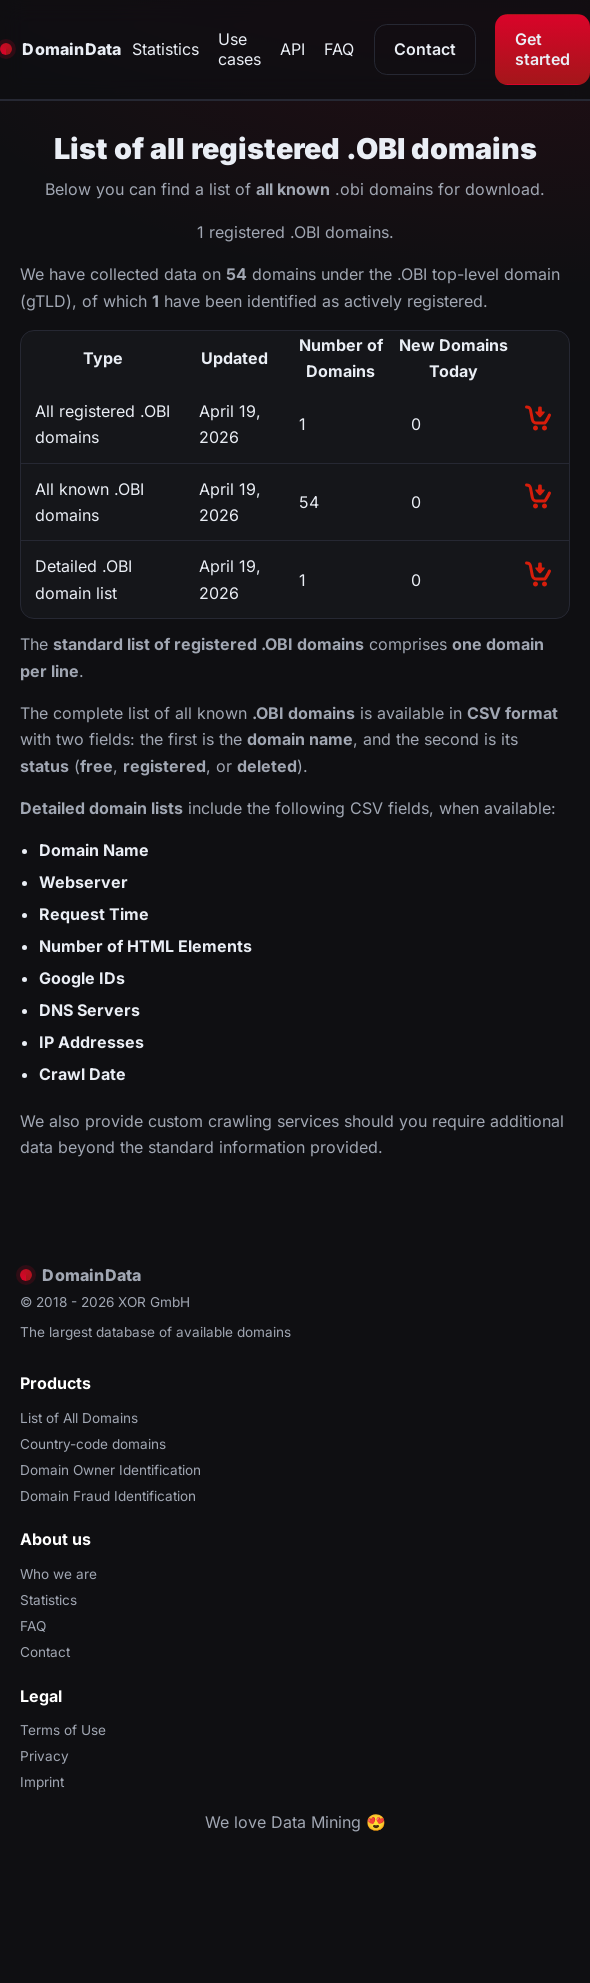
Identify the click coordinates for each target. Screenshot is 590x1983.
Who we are (58, 1574)
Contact (425, 49)
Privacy (44, 1756)
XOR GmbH (154, 1302)
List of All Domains (79, 1418)
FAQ (339, 49)
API (292, 49)
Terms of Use (63, 1730)
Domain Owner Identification (110, 1470)
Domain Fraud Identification (108, 1496)
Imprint (42, 1782)
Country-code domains (93, 1444)
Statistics (165, 49)
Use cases (239, 49)
